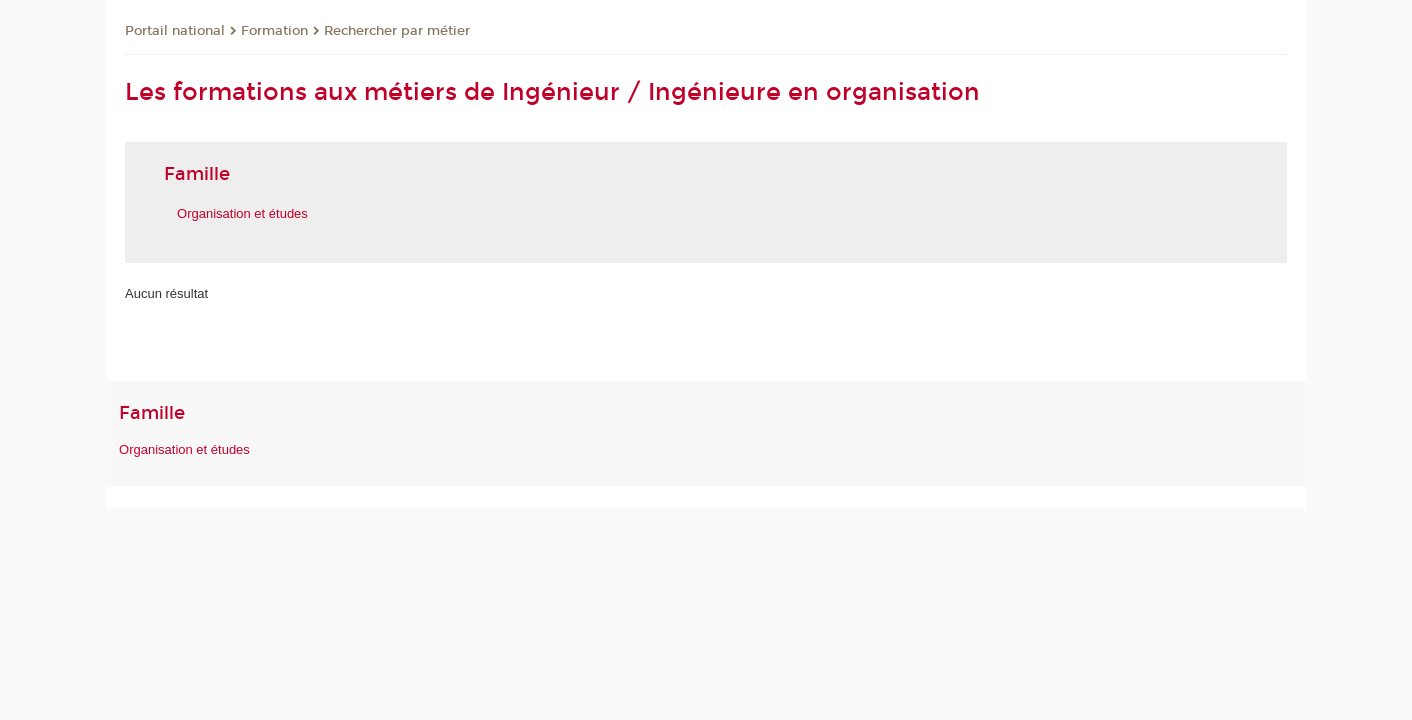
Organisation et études (184, 449)
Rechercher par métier (397, 31)
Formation (274, 31)
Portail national (175, 31)
